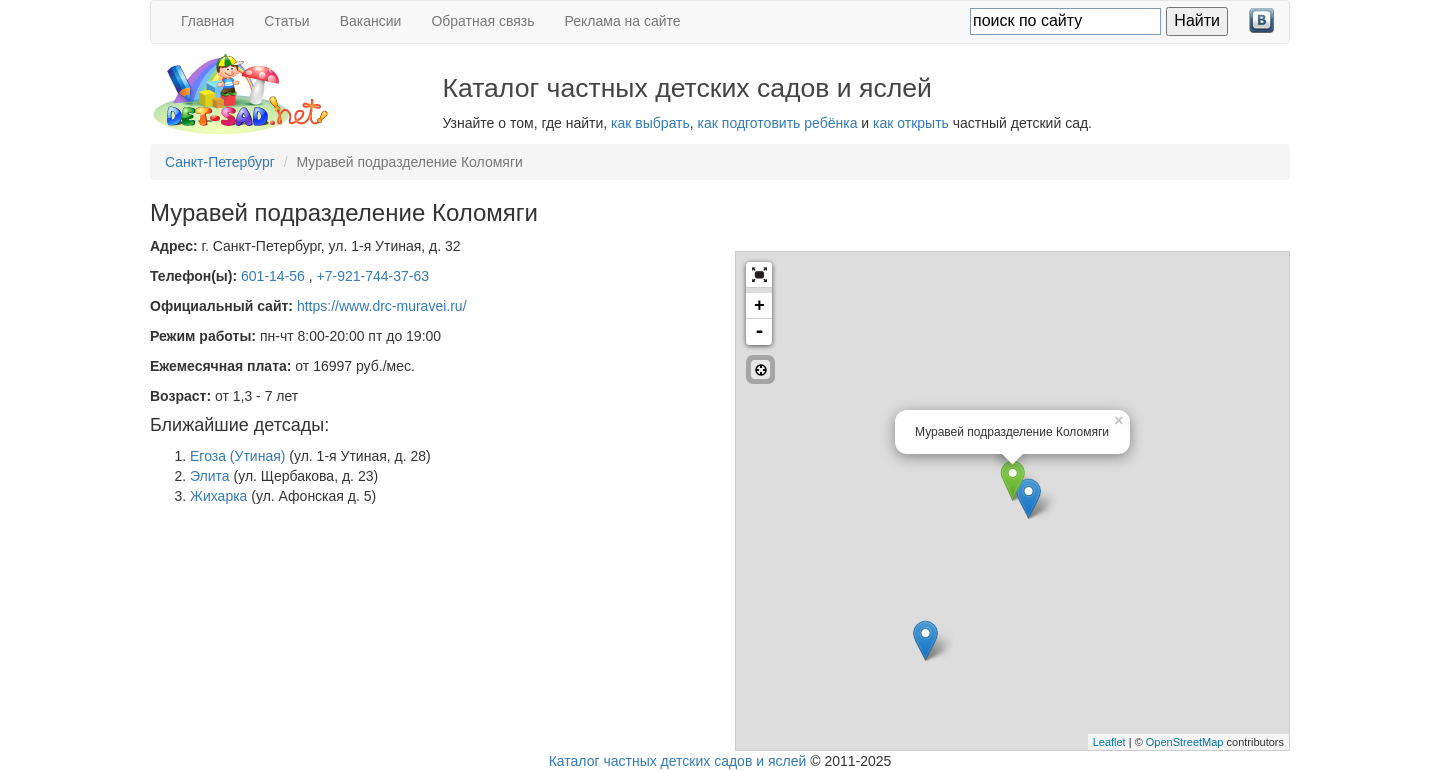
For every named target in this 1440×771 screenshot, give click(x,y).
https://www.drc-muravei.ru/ (382, 306)
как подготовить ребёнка (778, 123)
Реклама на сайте (623, 21)
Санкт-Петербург (220, 162)
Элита (210, 476)
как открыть (911, 123)
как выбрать (650, 123)
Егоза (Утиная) (237, 456)
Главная (207, 21)
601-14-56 (275, 276)
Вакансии (371, 21)
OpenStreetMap (1185, 742)
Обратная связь (482, 21)
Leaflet (1109, 742)
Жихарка (218, 496)
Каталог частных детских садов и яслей (678, 761)
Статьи (286, 21)
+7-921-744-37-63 (373, 276)
